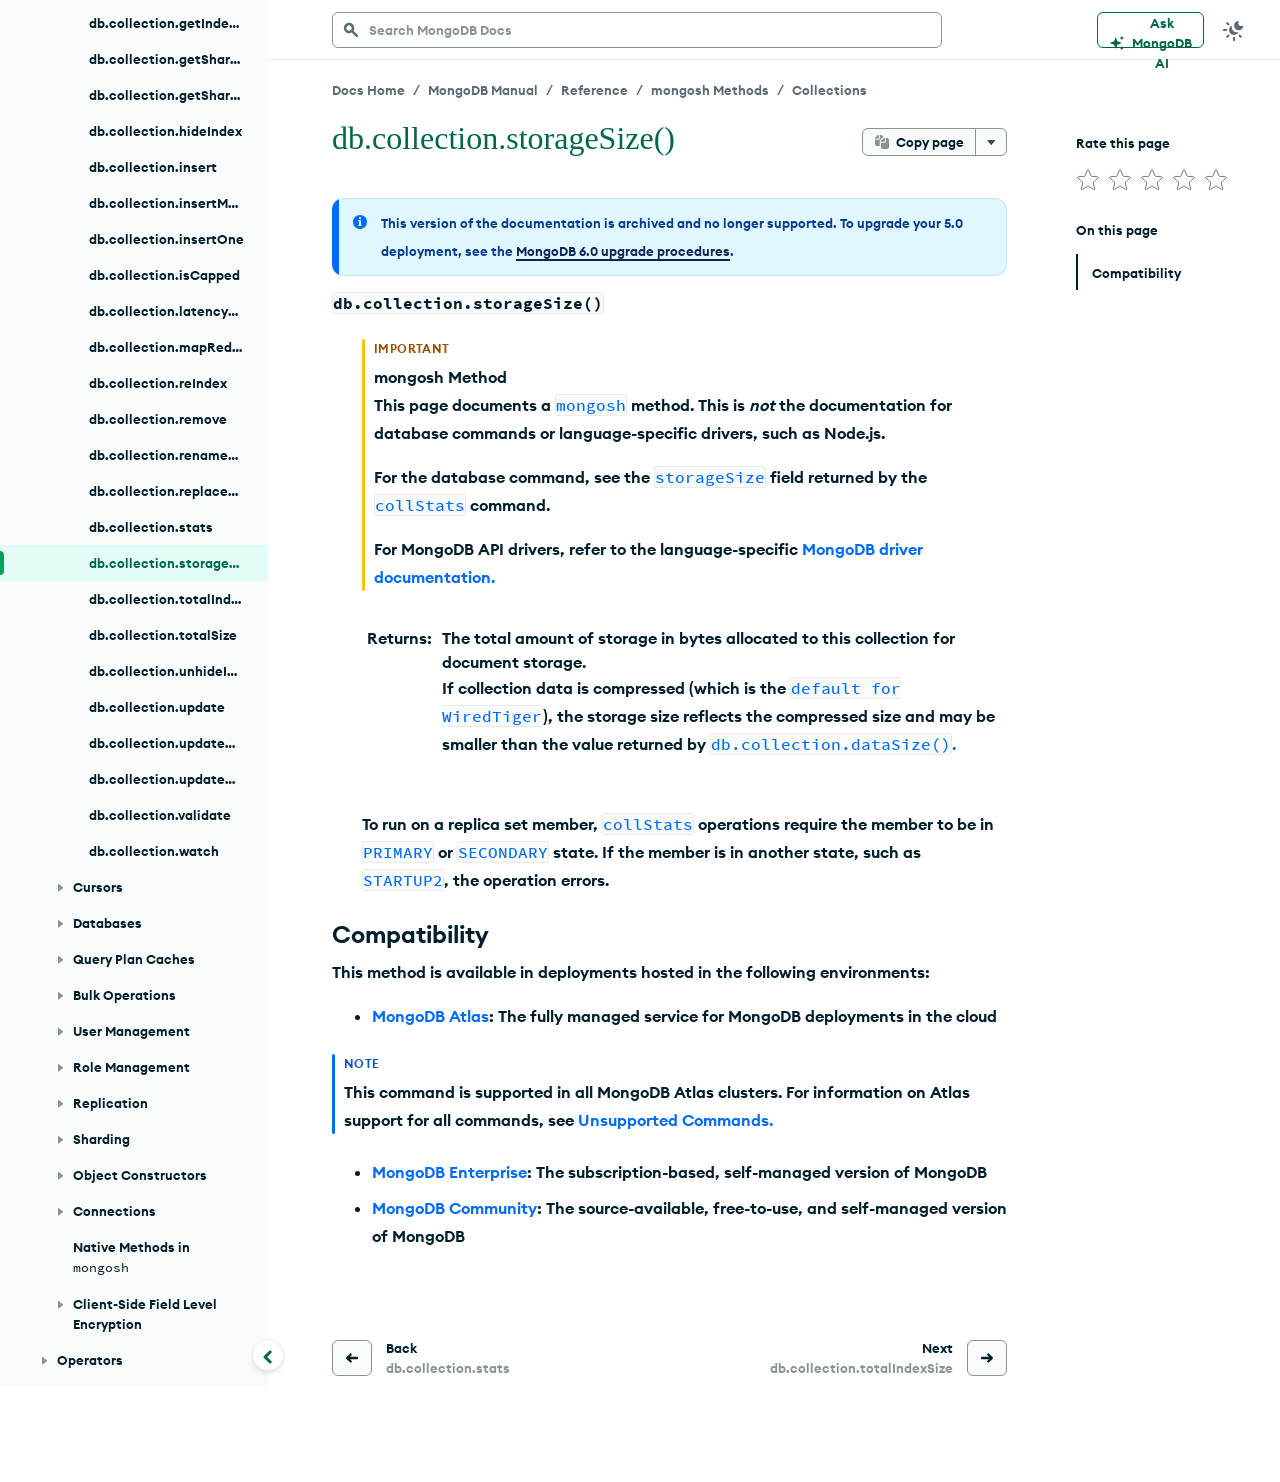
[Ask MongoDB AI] (1150, 30)
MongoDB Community (454, 1208)
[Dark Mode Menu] (1234, 30)
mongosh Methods (710, 90)
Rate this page (1123, 143)
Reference (594, 90)
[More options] (991, 142)
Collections (829, 90)
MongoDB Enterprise (449, 1172)
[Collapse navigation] (268, 1355)
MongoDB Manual (483, 90)
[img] (1088, 180)
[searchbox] (637, 30)
